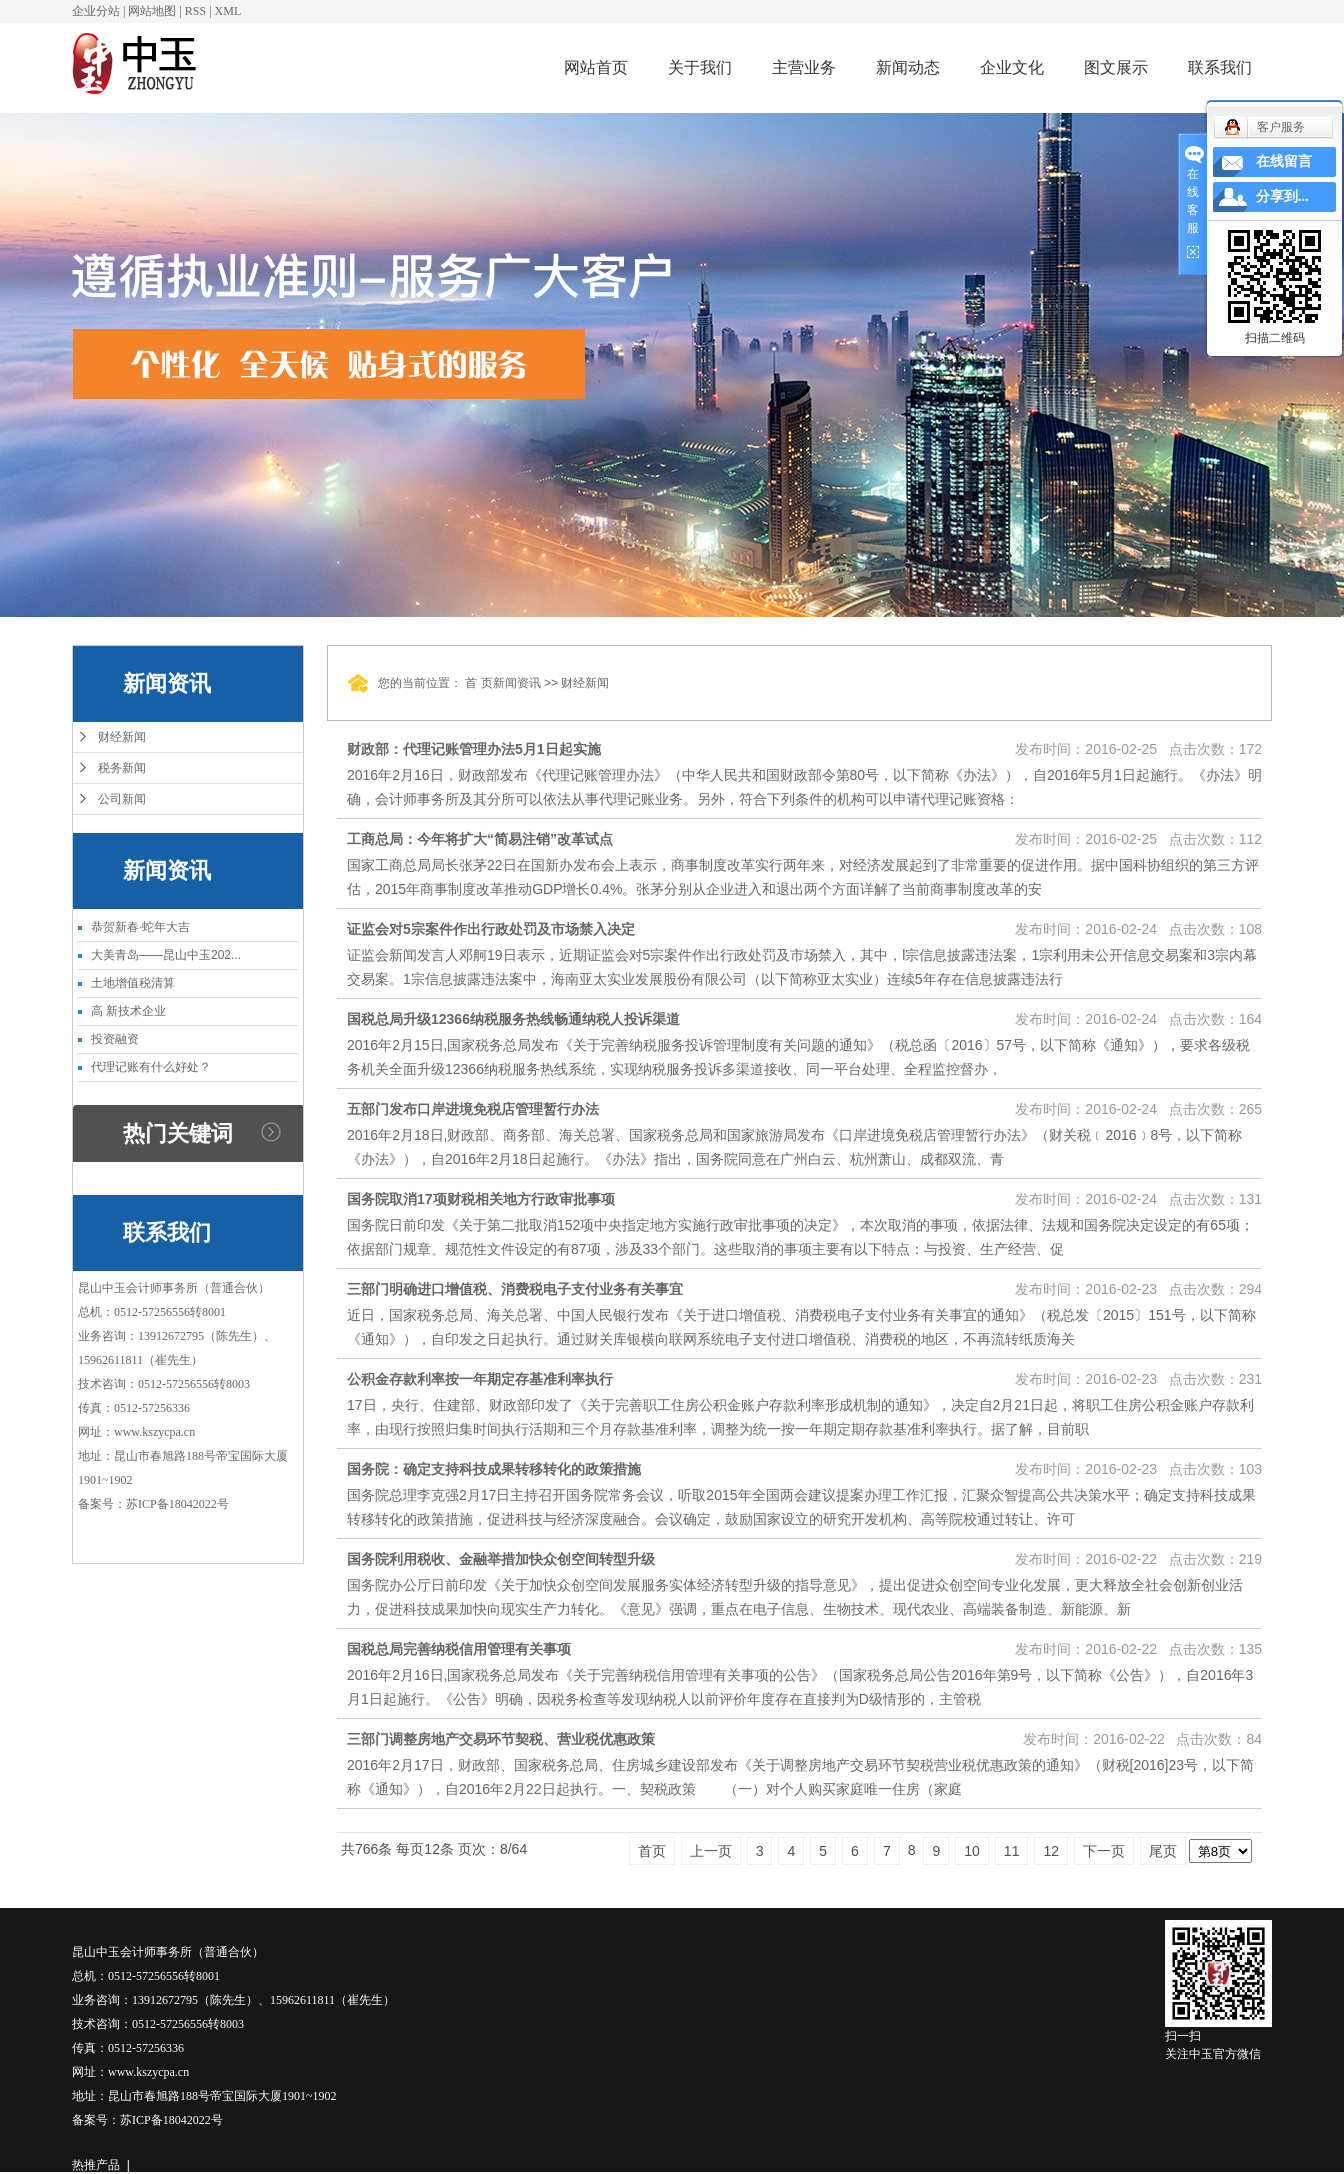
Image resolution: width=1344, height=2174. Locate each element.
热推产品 (96, 2165)
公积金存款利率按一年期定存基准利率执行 (480, 1379)
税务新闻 (122, 768)
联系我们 (1220, 67)
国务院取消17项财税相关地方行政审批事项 (481, 1199)
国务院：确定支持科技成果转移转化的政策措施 (494, 1469)
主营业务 (804, 67)
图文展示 (1116, 67)
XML (228, 11)
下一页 (1104, 1851)
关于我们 (700, 67)
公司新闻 (122, 799)
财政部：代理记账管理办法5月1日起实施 (474, 749)
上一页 (711, 1851)
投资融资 (115, 1039)
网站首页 (596, 67)
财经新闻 (122, 737)
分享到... (1282, 196)
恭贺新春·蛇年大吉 (140, 927)
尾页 (1163, 1851)
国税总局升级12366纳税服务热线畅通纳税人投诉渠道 (513, 1019)
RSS (195, 11)
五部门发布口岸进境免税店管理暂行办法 (473, 1109)
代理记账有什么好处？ (151, 1067)
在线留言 (1284, 161)
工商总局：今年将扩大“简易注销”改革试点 (480, 839)
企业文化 (1012, 67)
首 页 (478, 683)
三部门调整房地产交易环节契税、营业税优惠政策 (501, 1739)
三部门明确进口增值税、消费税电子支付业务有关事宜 (515, 1289)
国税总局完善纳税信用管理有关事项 (459, 1649)
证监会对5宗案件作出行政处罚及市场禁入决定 (491, 929)
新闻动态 (908, 67)
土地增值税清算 (133, 983)
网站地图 (152, 11)
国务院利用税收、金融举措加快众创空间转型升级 (501, 1559)
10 (972, 1851)
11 (1012, 1851)
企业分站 (96, 11)
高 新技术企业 (128, 1011)
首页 (652, 1851)
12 (1051, 1851)
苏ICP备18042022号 (177, 1504)
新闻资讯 (517, 683)
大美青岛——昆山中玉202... (166, 955)
